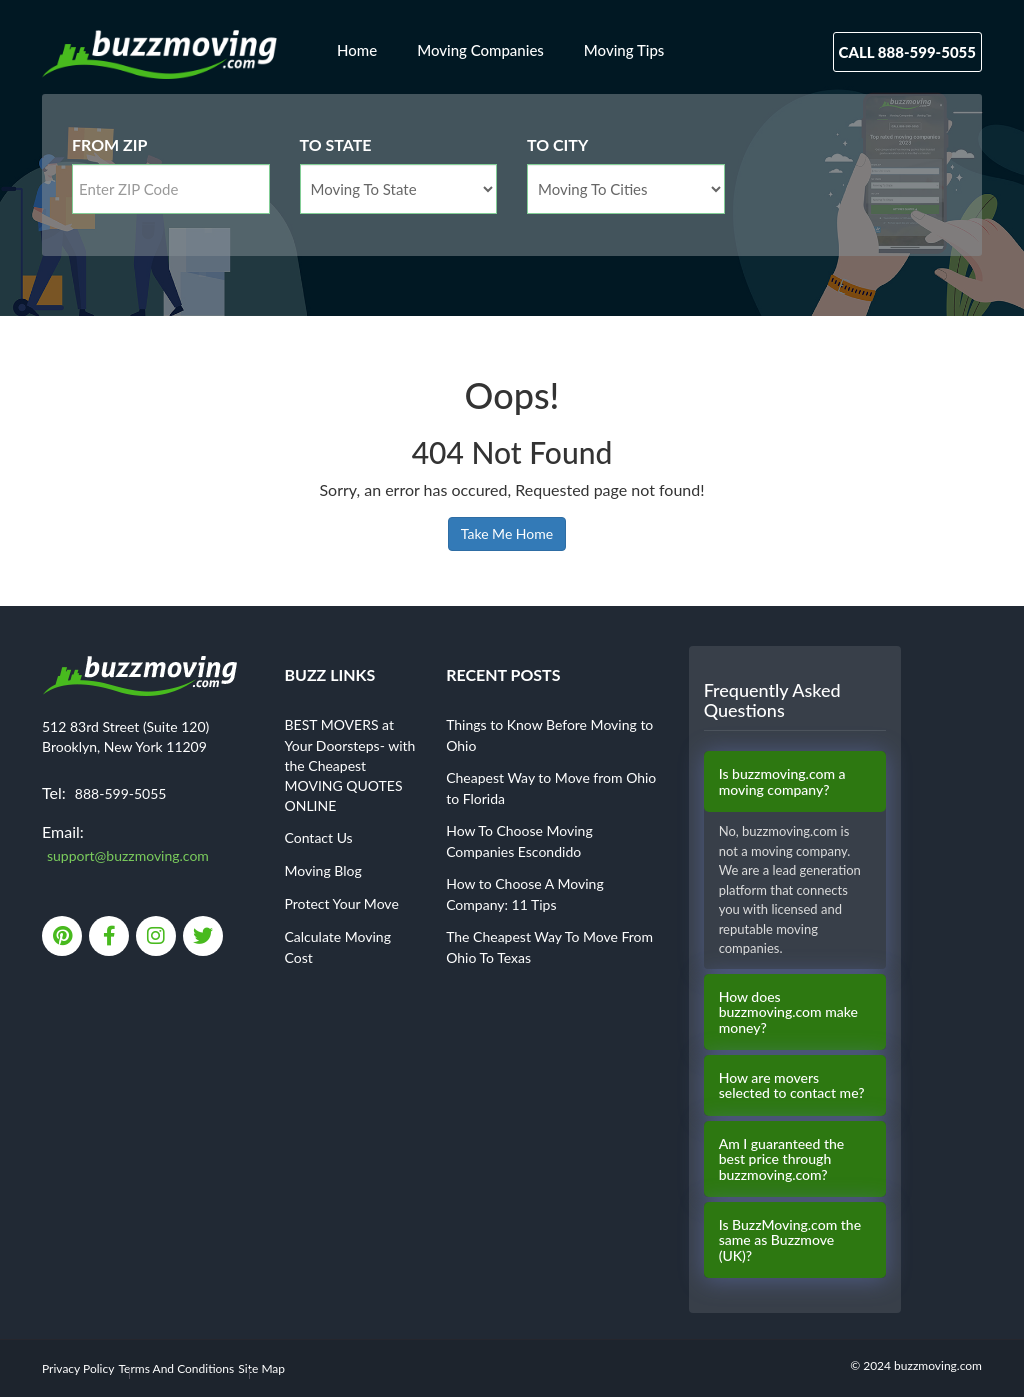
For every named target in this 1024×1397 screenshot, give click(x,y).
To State (336, 144)
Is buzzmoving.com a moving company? (782, 781)
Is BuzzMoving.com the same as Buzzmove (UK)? (790, 1240)
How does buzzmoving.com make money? (788, 1012)
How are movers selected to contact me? (792, 1085)
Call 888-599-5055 (907, 52)
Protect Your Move (342, 903)
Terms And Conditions (177, 1368)
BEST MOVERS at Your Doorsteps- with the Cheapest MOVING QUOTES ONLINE (350, 765)
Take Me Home (507, 533)
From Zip (109, 144)
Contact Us (319, 837)
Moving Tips (624, 50)
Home (357, 50)
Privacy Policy (78, 1368)
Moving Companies (480, 50)
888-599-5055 (121, 793)
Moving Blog (323, 870)
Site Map (261, 1368)
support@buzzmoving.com (128, 855)
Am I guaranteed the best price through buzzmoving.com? (782, 1159)
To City (557, 144)
